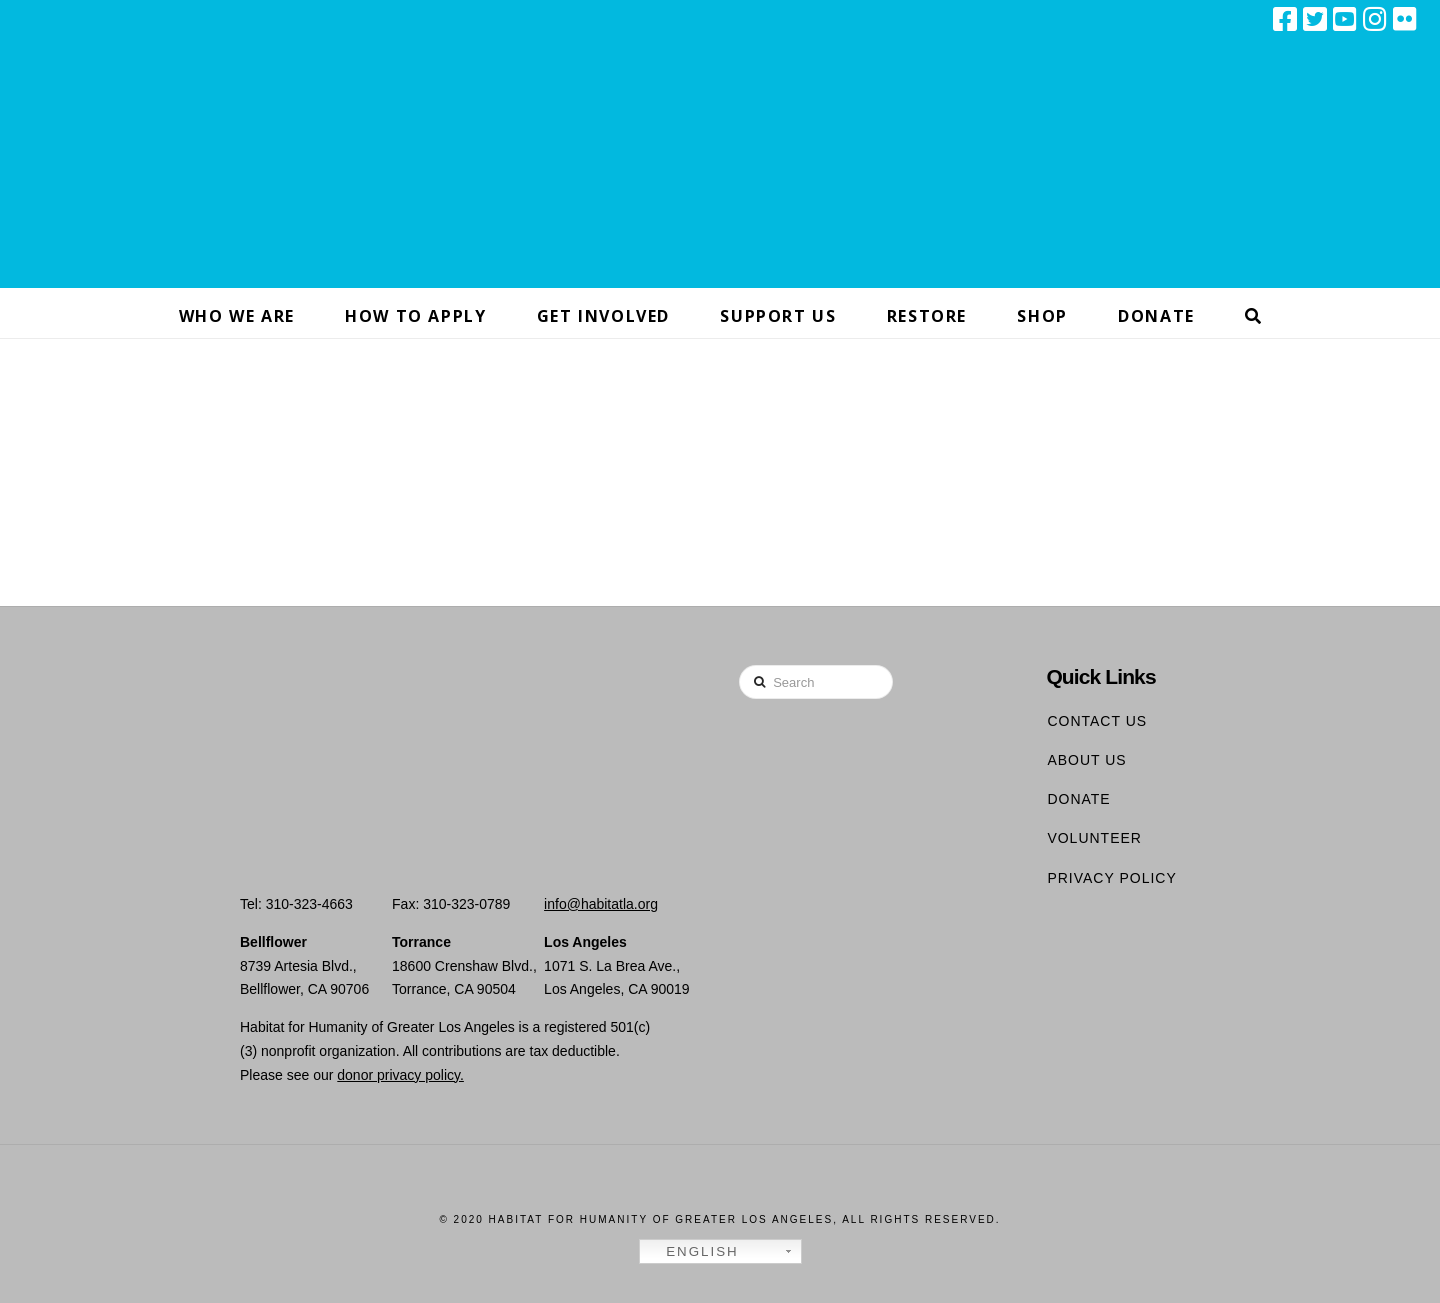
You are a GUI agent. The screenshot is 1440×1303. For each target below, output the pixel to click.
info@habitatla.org (601, 904)
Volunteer (1094, 838)
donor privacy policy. (400, 1075)
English (692, 1252)
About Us (1086, 760)
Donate (1078, 799)
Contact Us (1097, 721)
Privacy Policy (1111, 878)
